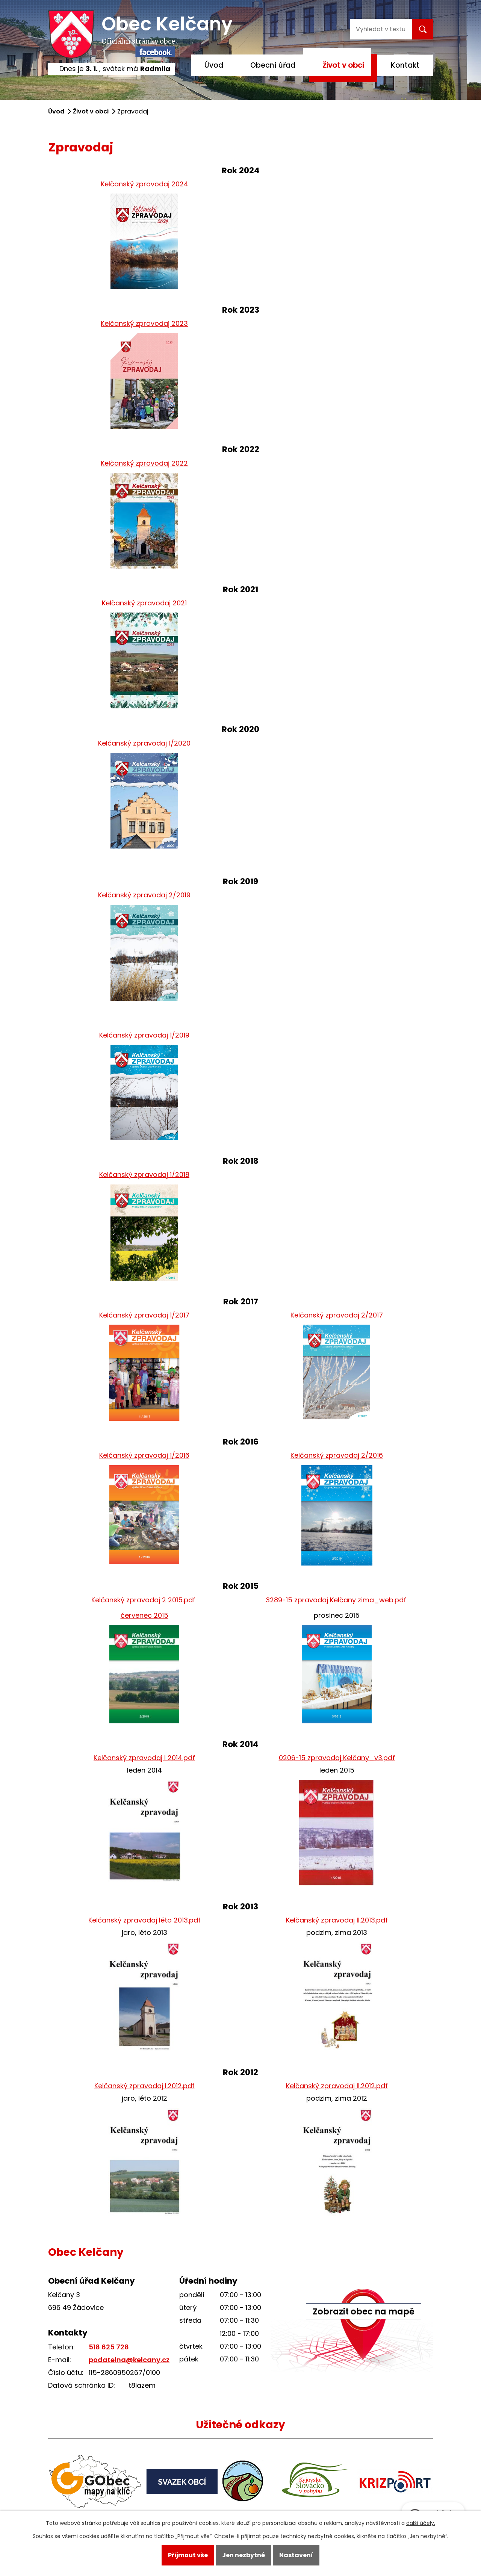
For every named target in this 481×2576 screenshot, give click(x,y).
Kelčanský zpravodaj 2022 (144, 463)
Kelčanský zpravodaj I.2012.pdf (144, 2085)
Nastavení (296, 2555)
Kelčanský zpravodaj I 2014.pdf (144, 1757)
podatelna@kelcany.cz (129, 2359)
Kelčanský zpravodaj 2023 (144, 323)
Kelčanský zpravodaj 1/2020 (144, 743)
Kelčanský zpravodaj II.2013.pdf (337, 1920)
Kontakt (405, 65)
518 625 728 (109, 2347)
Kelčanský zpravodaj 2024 (144, 184)
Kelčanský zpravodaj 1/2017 (144, 1315)
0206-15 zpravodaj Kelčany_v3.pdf (337, 1757)
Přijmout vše (188, 2555)
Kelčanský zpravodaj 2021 (144, 603)
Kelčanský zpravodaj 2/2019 (144, 895)
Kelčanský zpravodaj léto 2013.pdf (144, 1920)
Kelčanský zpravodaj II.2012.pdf (337, 2085)
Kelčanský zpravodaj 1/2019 (144, 1035)
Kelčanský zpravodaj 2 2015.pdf (144, 1600)
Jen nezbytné (243, 2555)
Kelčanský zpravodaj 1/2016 (144, 1455)
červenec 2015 (144, 1615)
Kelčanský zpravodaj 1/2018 (144, 1174)
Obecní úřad (272, 65)
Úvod (213, 65)
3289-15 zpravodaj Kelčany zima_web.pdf (336, 1600)
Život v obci (343, 65)
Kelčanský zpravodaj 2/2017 (336, 1315)
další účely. (420, 2523)
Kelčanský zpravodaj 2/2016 (336, 1455)
